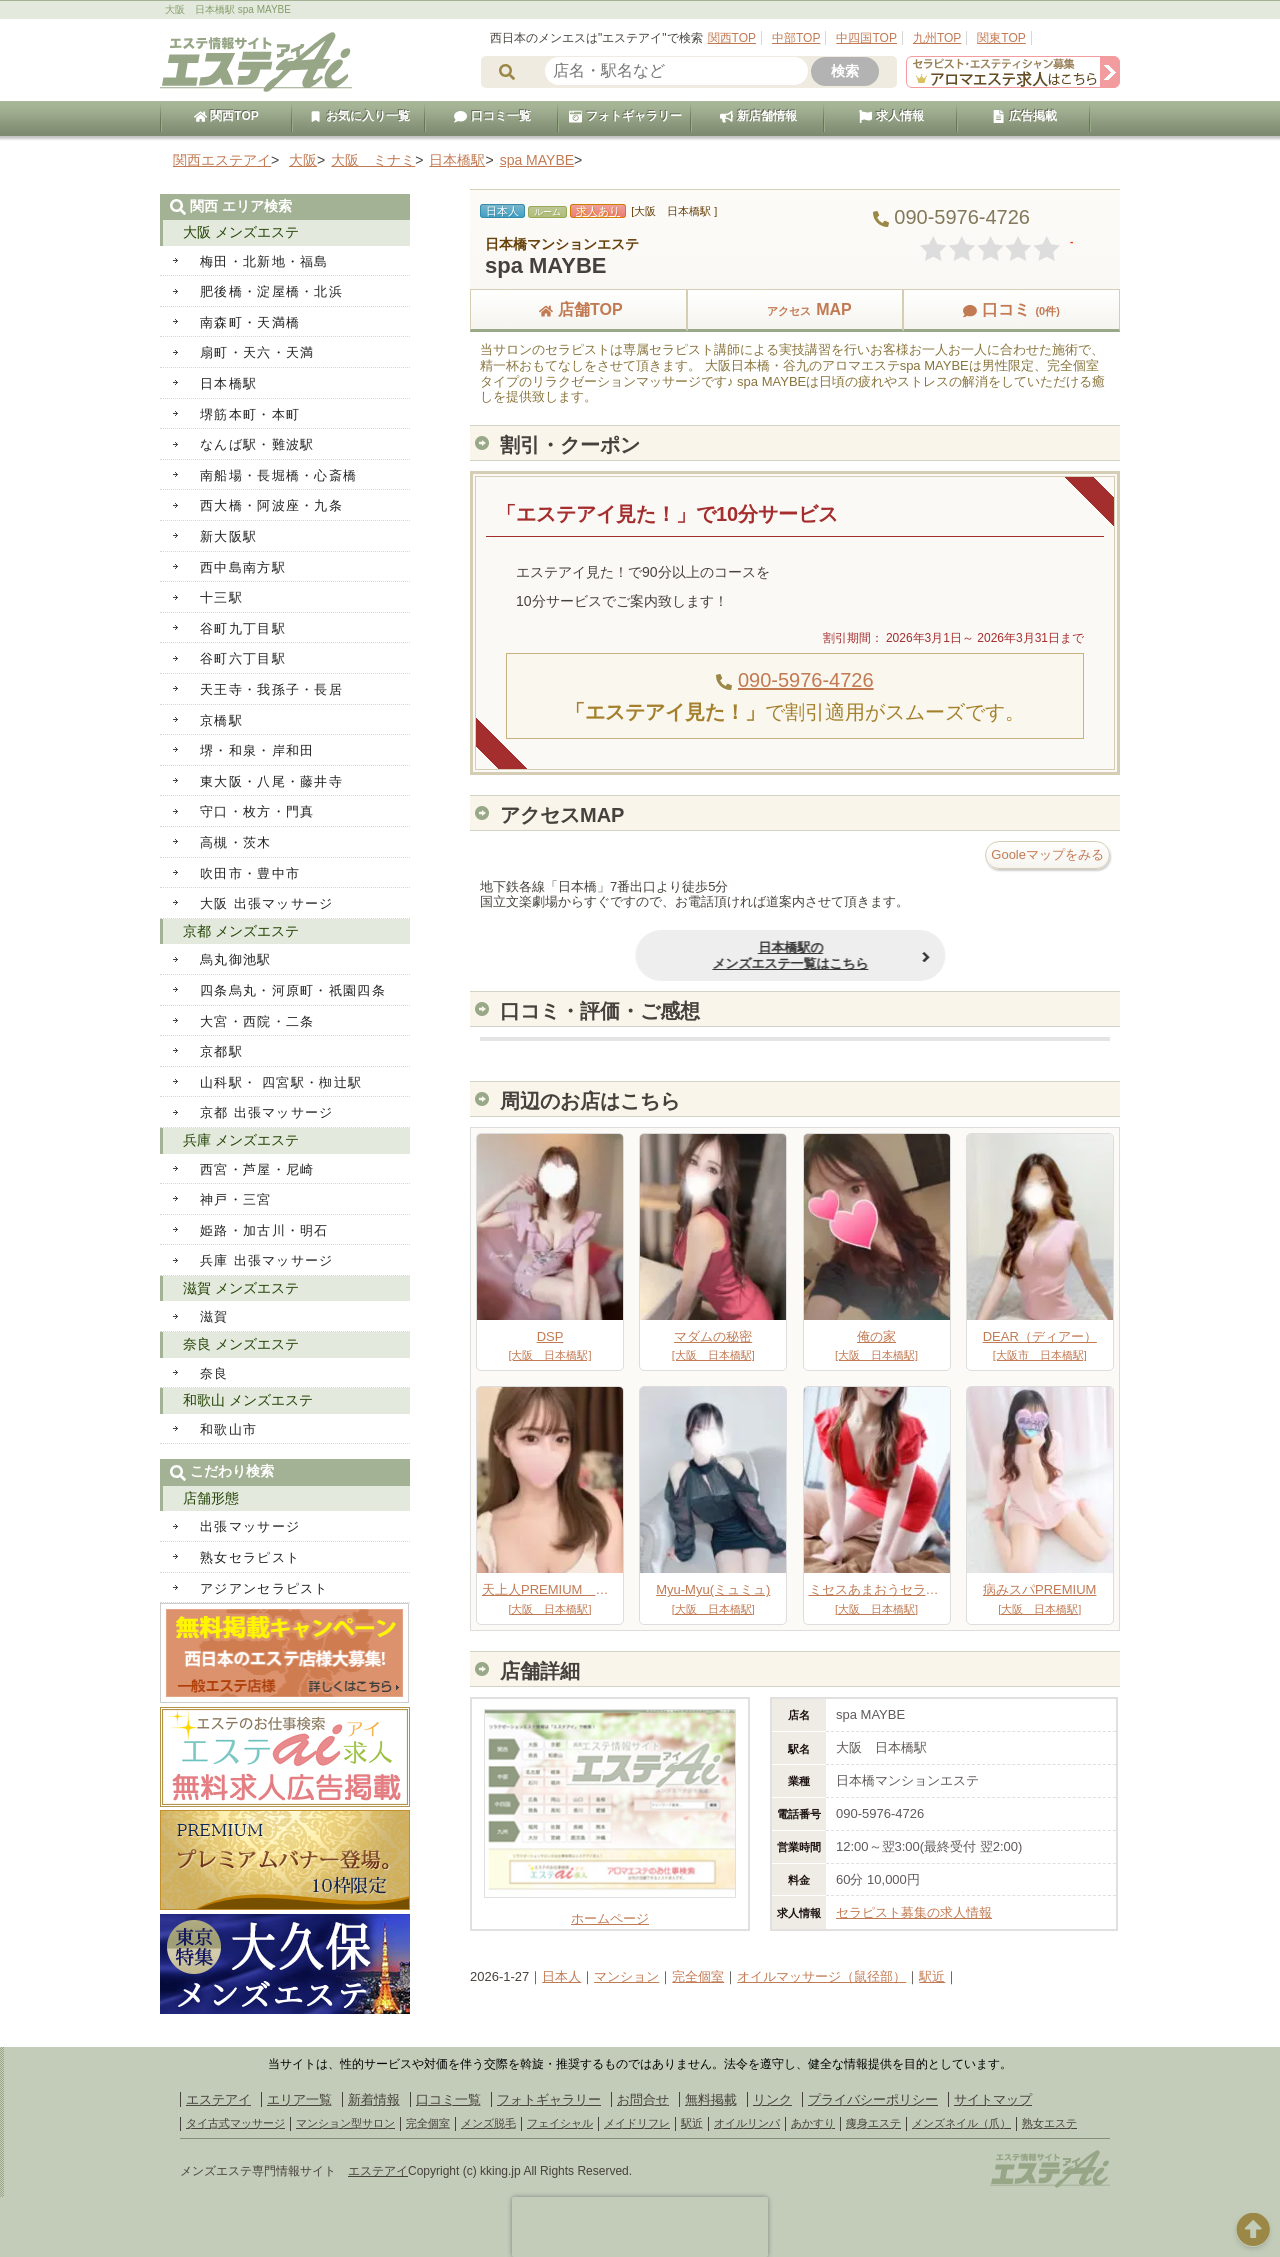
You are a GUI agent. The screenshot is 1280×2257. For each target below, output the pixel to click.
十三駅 (221, 597)
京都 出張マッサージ (267, 1112)
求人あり (598, 211)
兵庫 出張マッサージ (267, 1260)
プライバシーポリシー (873, 2099)
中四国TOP (866, 38)
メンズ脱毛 (488, 2123)
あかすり (813, 2123)
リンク (772, 2099)
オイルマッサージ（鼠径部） (821, 1976)
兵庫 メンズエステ (241, 1140)
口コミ (1011, 309)
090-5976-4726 (806, 680)
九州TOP (937, 38)
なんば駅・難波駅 (257, 444)
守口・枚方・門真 (257, 811)
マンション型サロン (345, 2123)
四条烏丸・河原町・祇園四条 (293, 990)
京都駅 (221, 1051)
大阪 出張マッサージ (267, 903)
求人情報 (891, 116)
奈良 (214, 1373)
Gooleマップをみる (1047, 854)
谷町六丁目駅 (243, 658)
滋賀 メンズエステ (241, 1288)
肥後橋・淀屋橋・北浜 (271, 291)
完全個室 (698, 1976)
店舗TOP (578, 309)
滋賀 (214, 1316)
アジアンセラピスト (264, 1588)
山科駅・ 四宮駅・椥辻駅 (281, 1082)
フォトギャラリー (625, 116)
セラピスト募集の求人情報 (914, 1912)
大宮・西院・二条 (257, 1021)
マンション (626, 1976)
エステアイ (218, 2099)
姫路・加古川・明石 (264, 1230)
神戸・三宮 (236, 1199)
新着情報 (374, 2099)
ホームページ (610, 1911)
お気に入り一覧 (359, 116)
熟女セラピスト (250, 1557)
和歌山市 (228, 1429)
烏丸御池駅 (236, 959)
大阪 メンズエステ (241, 232)
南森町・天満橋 (250, 322)
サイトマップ (993, 2099)
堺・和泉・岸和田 (257, 750)
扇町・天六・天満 (257, 352)
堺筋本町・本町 (250, 414)
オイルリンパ (747, 2123)
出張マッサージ (250, 1526)
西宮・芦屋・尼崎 (257, 1169)
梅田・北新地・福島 (264, 261)
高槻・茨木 (236, 842)
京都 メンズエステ (241, 931)
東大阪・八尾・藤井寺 (271, 781)
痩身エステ (873, 2123)
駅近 (932, 1976)
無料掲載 (711, 2099)
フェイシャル (560, 2123)
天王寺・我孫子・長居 (271, 689)
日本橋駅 (228, 383)
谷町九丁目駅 (243, 628)
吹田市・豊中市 (250, 873)
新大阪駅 (228, 536)
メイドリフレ (637, 2123)
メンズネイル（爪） (961, 2123)
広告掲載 (1024, 116)
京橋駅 (221, 720)
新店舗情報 (758, 116)
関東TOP (1001, 38)
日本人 (561, 1976)
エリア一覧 (299, 2099)
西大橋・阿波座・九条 (271, 505)
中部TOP (796, 38)
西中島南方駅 (243, 567)
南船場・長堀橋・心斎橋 (278, 475)
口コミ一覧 (492, 116)
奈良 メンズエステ (241, 1344)
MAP (795, 309)
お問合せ (643, 2099)
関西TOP (732, 38)
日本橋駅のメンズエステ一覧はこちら (694, 955)
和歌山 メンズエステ (248, 1400)
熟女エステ (1049, 2123)
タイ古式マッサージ (235, 2123)
